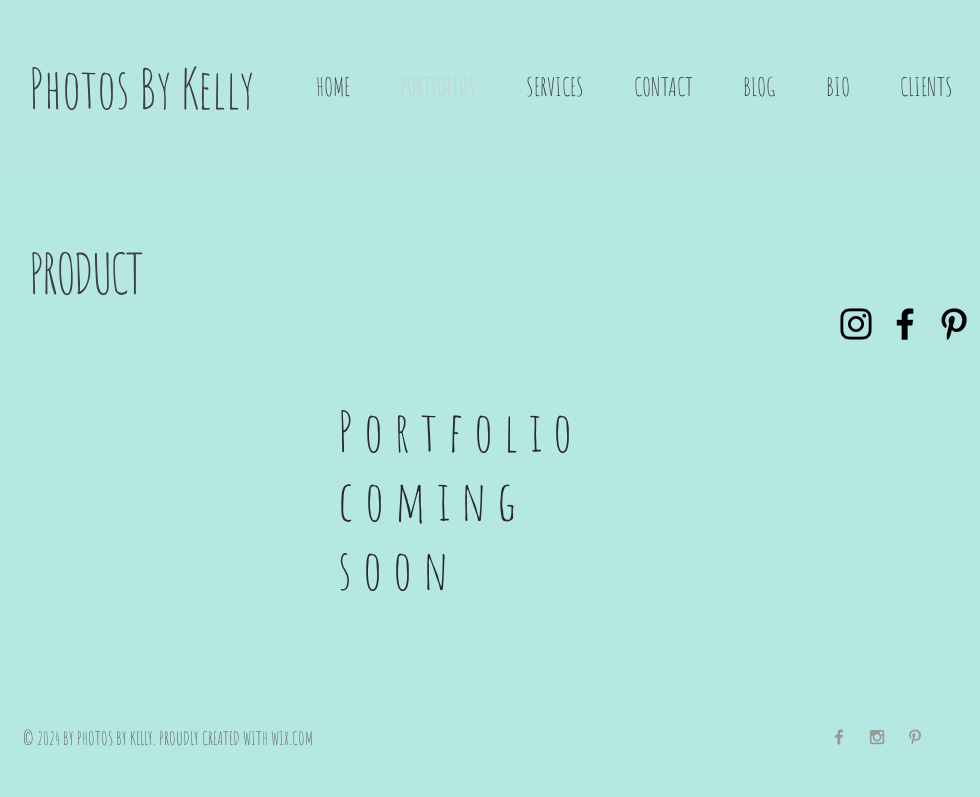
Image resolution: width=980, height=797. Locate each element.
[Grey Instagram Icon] (877, 737)
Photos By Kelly (142, 87)
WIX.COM (292, 738)
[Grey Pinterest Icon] (915, 737)
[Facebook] (905, 324)
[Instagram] (856, 324)
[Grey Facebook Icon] (839, 737)
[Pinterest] (954, 324)
